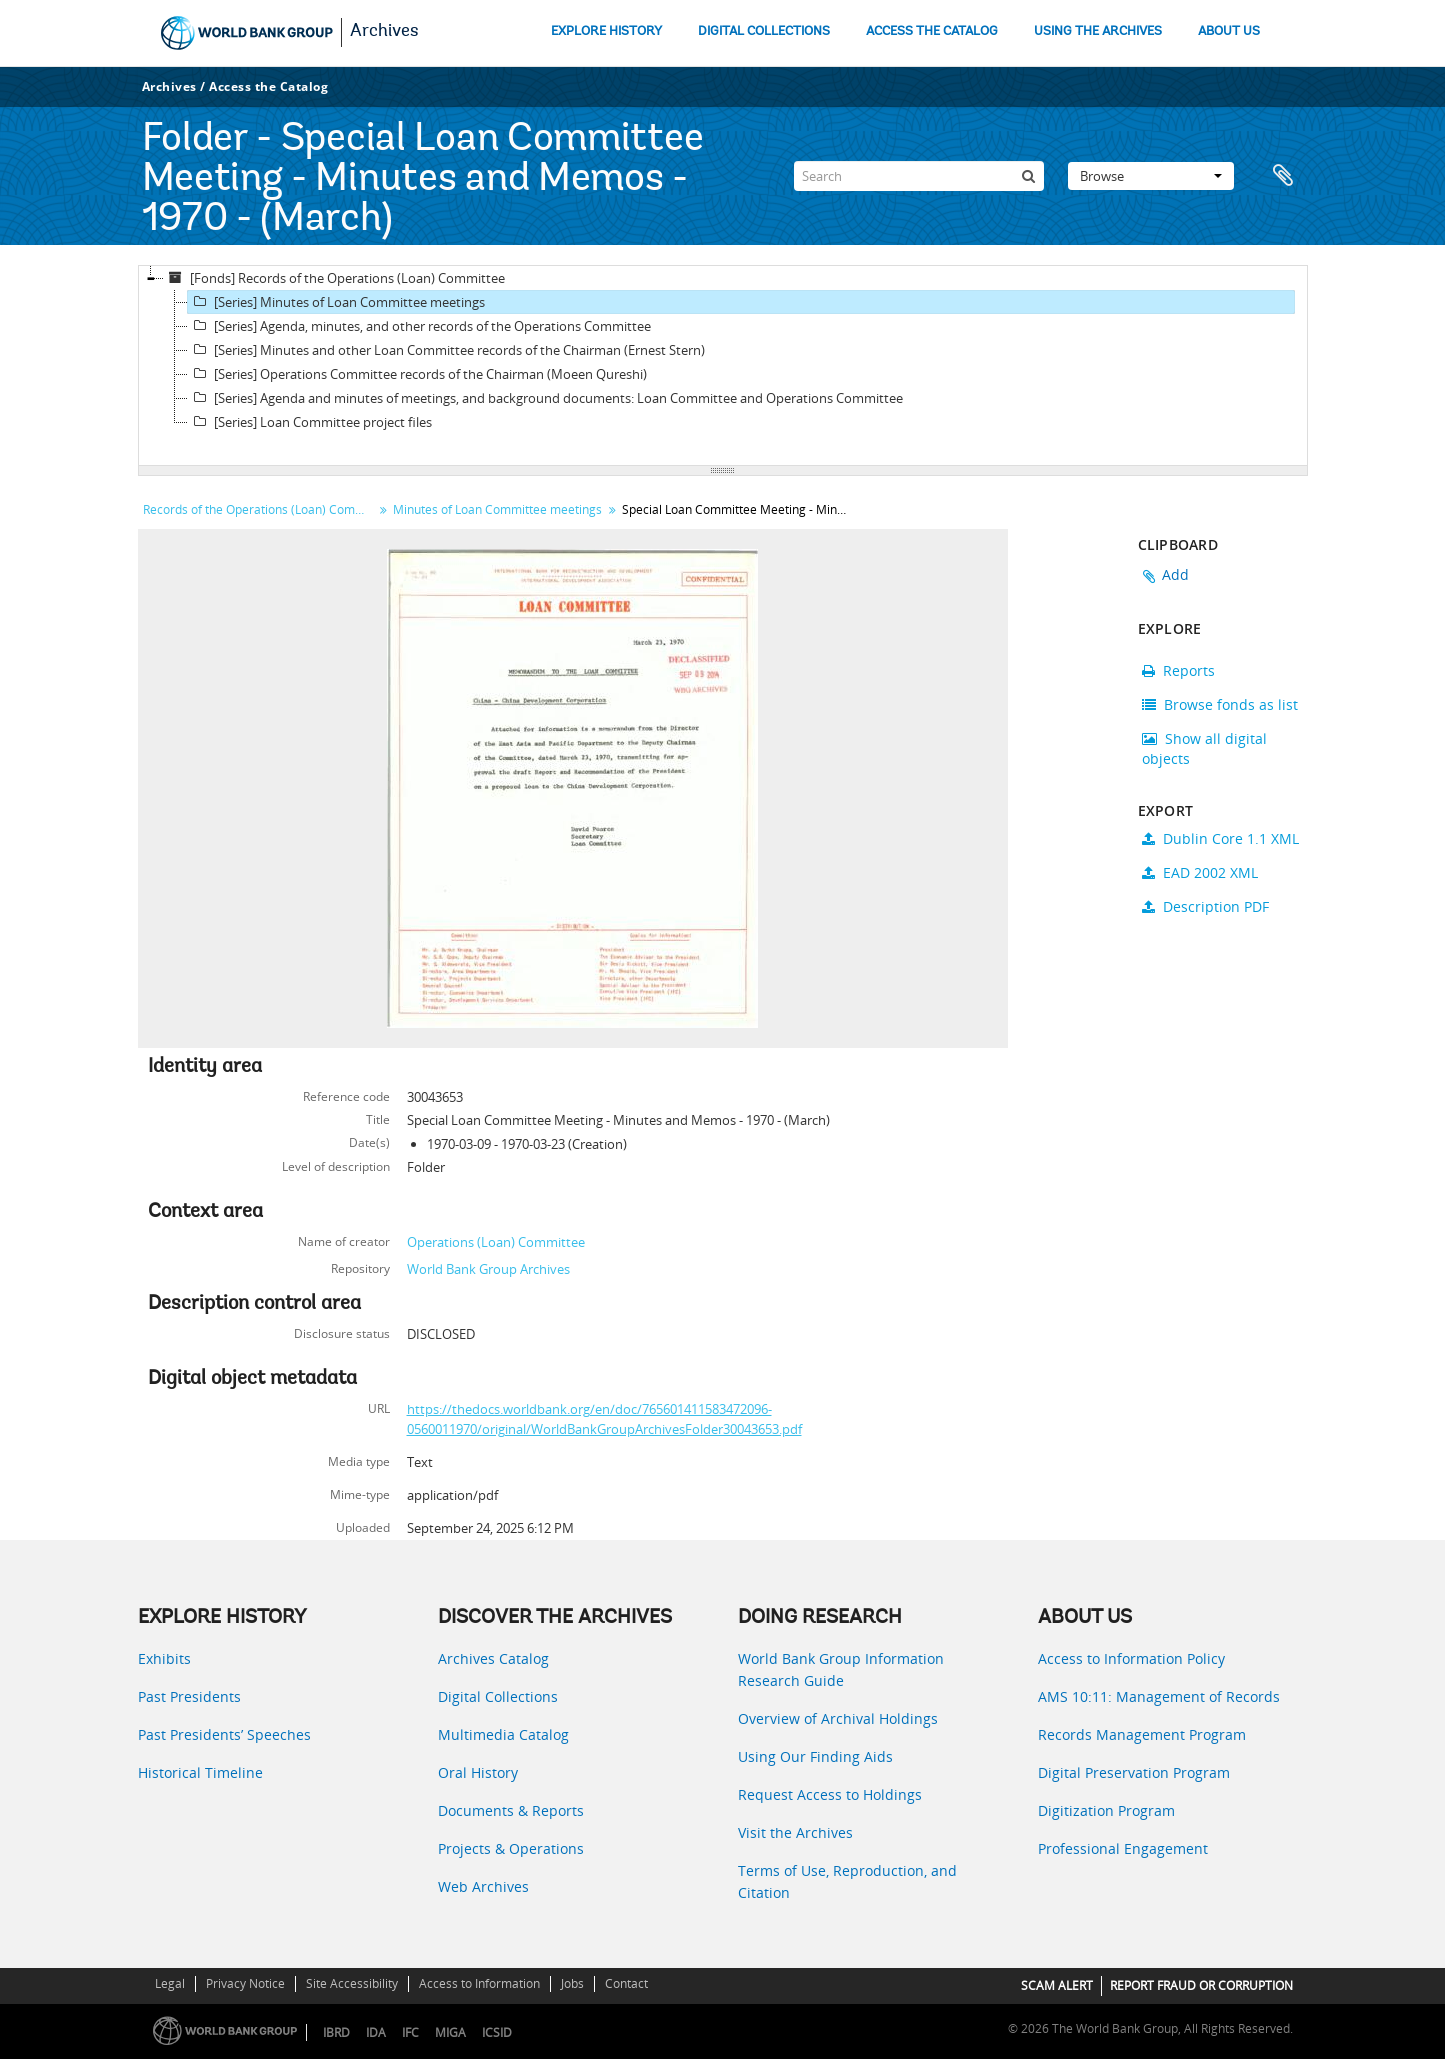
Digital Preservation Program (1134, 1772)
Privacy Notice (245, 1983)
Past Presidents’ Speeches (224, 1734)
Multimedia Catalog (503, 1734)
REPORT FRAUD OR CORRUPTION (1201, 1985)
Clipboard (1283, 176)
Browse (1151, 176)
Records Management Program (1142, 1734)
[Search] (919, 176)
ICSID (497, 2032)
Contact (626, 1983)
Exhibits (164, 1658)
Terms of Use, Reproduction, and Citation (847, 1881)
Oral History (478, 1772)
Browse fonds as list (1220, 704)
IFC (410, 2032)
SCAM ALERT (1057, 1985)
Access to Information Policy (1131, 1658)
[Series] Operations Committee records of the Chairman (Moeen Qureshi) (417, 374)
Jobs (572, 1983)
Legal (170, 1983)
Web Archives (483, 1886)
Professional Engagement (1123, 1848)
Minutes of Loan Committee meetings (497, 509)
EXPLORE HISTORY (606, 31)
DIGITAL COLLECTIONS (764, 31)
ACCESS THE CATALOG (932, 31)
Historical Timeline (200, 1772)
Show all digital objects (1204, 748)
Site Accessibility (352, 1983)
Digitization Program (1106, 1810)
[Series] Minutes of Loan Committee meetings (336, 302)
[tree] (723, 366)
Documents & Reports (511, 1810)
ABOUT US (1229, 31)
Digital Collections (498, 1696)
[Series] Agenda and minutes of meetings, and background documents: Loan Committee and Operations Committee (545, 398)
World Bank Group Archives (488, 1269)
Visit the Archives (795, 1832)
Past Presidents (189, 1696)
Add (1176, 574)
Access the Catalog (268, 86)
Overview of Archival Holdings (838, 1718)
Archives (384, 32)
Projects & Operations (511, 1848)
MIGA (450, 2032)
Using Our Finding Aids (815, 1756)
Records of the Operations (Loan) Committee (260, 509)
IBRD (336, 2032)
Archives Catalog (493, 1658)
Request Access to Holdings (830, 1794)
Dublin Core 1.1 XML (1220, 838)
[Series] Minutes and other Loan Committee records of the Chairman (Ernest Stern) (446, 350)
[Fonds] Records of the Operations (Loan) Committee (334, 278)
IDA (376, 2032)
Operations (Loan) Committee (496, 1242)
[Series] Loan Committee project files (310, 422)
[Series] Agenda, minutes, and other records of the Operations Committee (419, 326)
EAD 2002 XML (1200, 872)
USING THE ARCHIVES (1098, 31)
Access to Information (479, 1983)
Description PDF (1205, 906)
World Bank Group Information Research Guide (841, 1669)
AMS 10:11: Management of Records (1159, 1696)
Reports (1178, 670)
